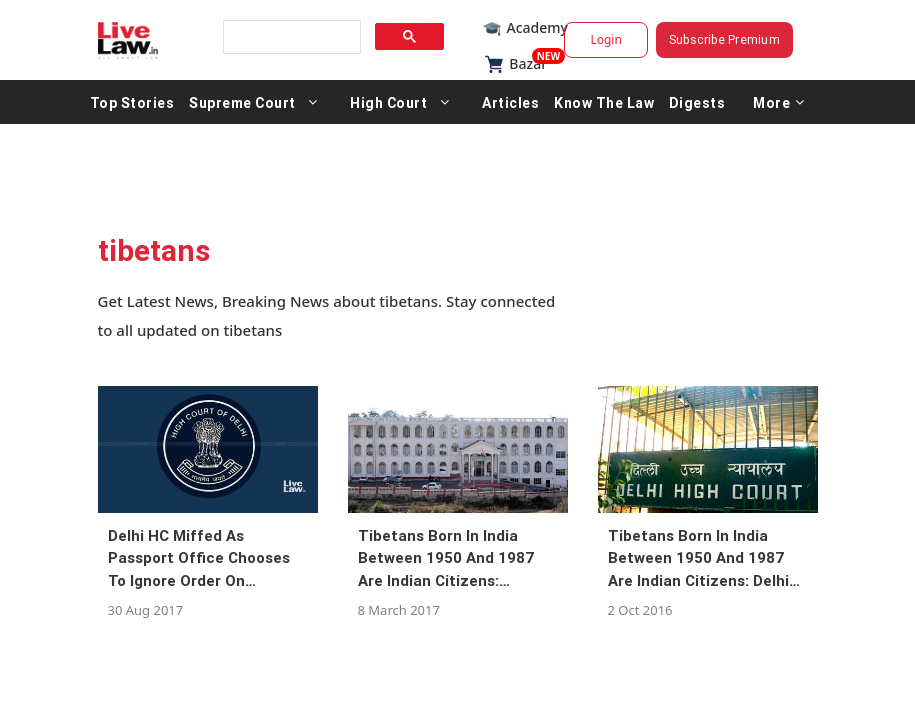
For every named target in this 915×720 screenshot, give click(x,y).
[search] (290, 37)
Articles (510, 102)
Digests (697, 102)
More (779, 102)
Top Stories (132, 102)
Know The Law (604, 102)
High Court (388, 102)
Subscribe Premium (724, 39)
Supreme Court (242, 102)
